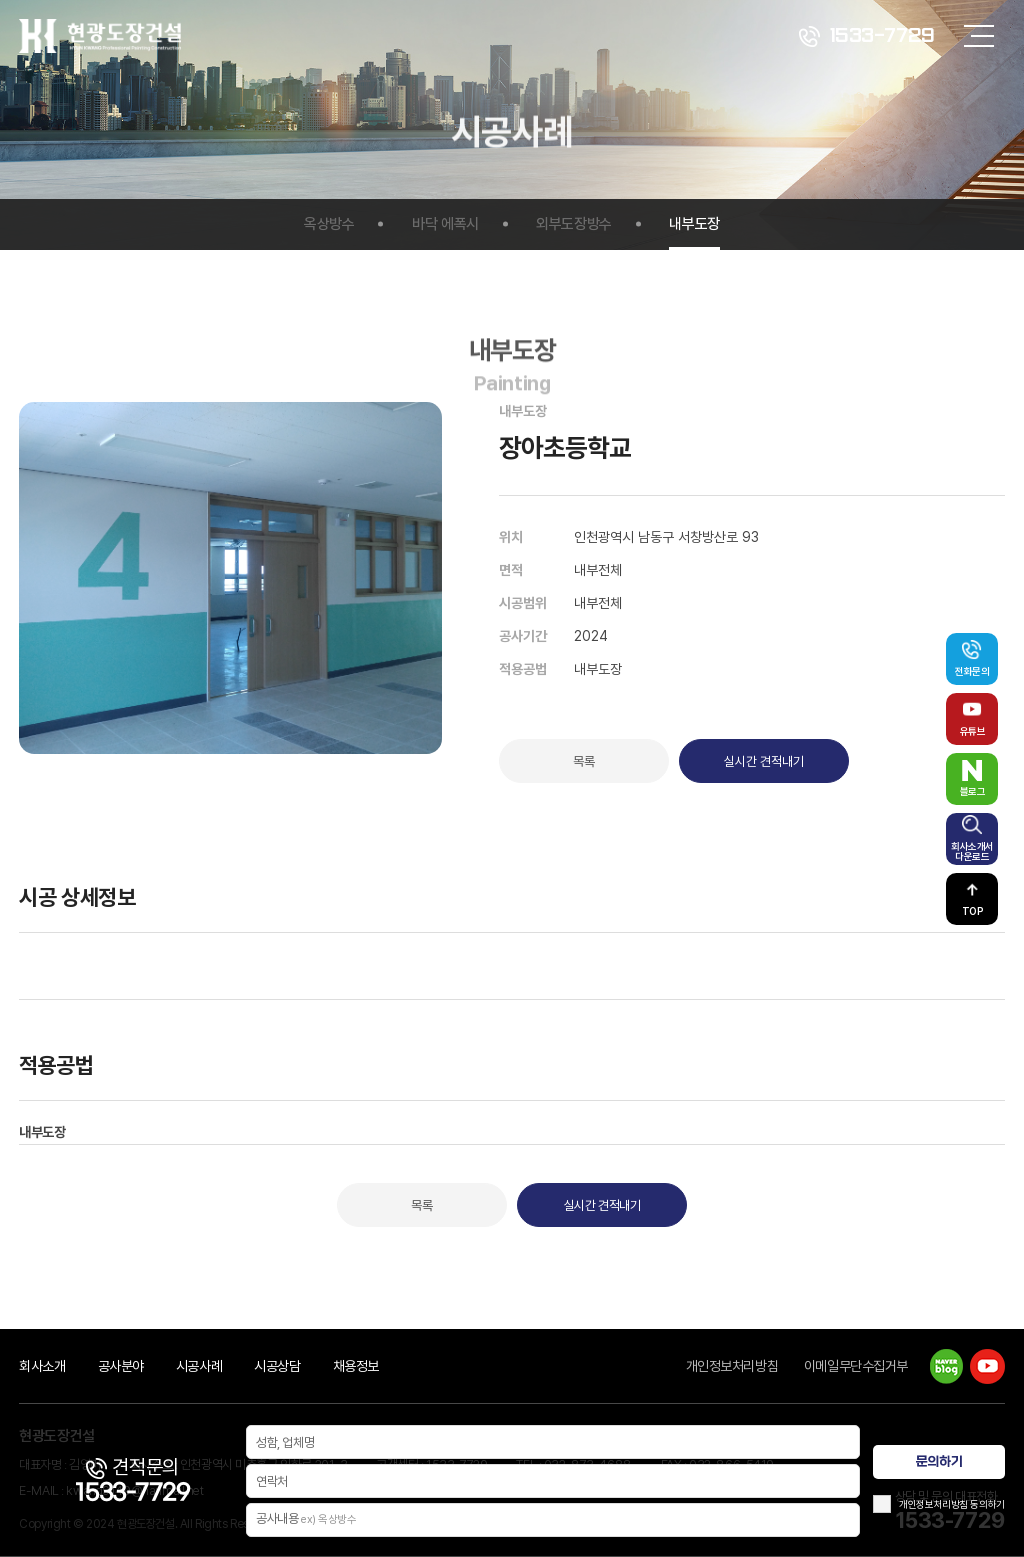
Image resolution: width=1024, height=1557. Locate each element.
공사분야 (121, 1366)
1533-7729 (867, 36)
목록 (584, 761)
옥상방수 (329, 224)
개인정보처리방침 (732, 1366)
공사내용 (306, 1520)
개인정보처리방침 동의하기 (952, 1504)
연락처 (272, 1481)
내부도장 (694, 224)
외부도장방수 (573, 224)
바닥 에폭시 (445, 224)
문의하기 (939, 1461)
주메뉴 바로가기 (0, 0)
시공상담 (277, 1366)
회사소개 (42, 1366)
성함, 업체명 (285, 1442)
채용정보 (356, 1366)
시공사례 (199, 1366)
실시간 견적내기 (764, 761)
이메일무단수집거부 (856, 1366)
